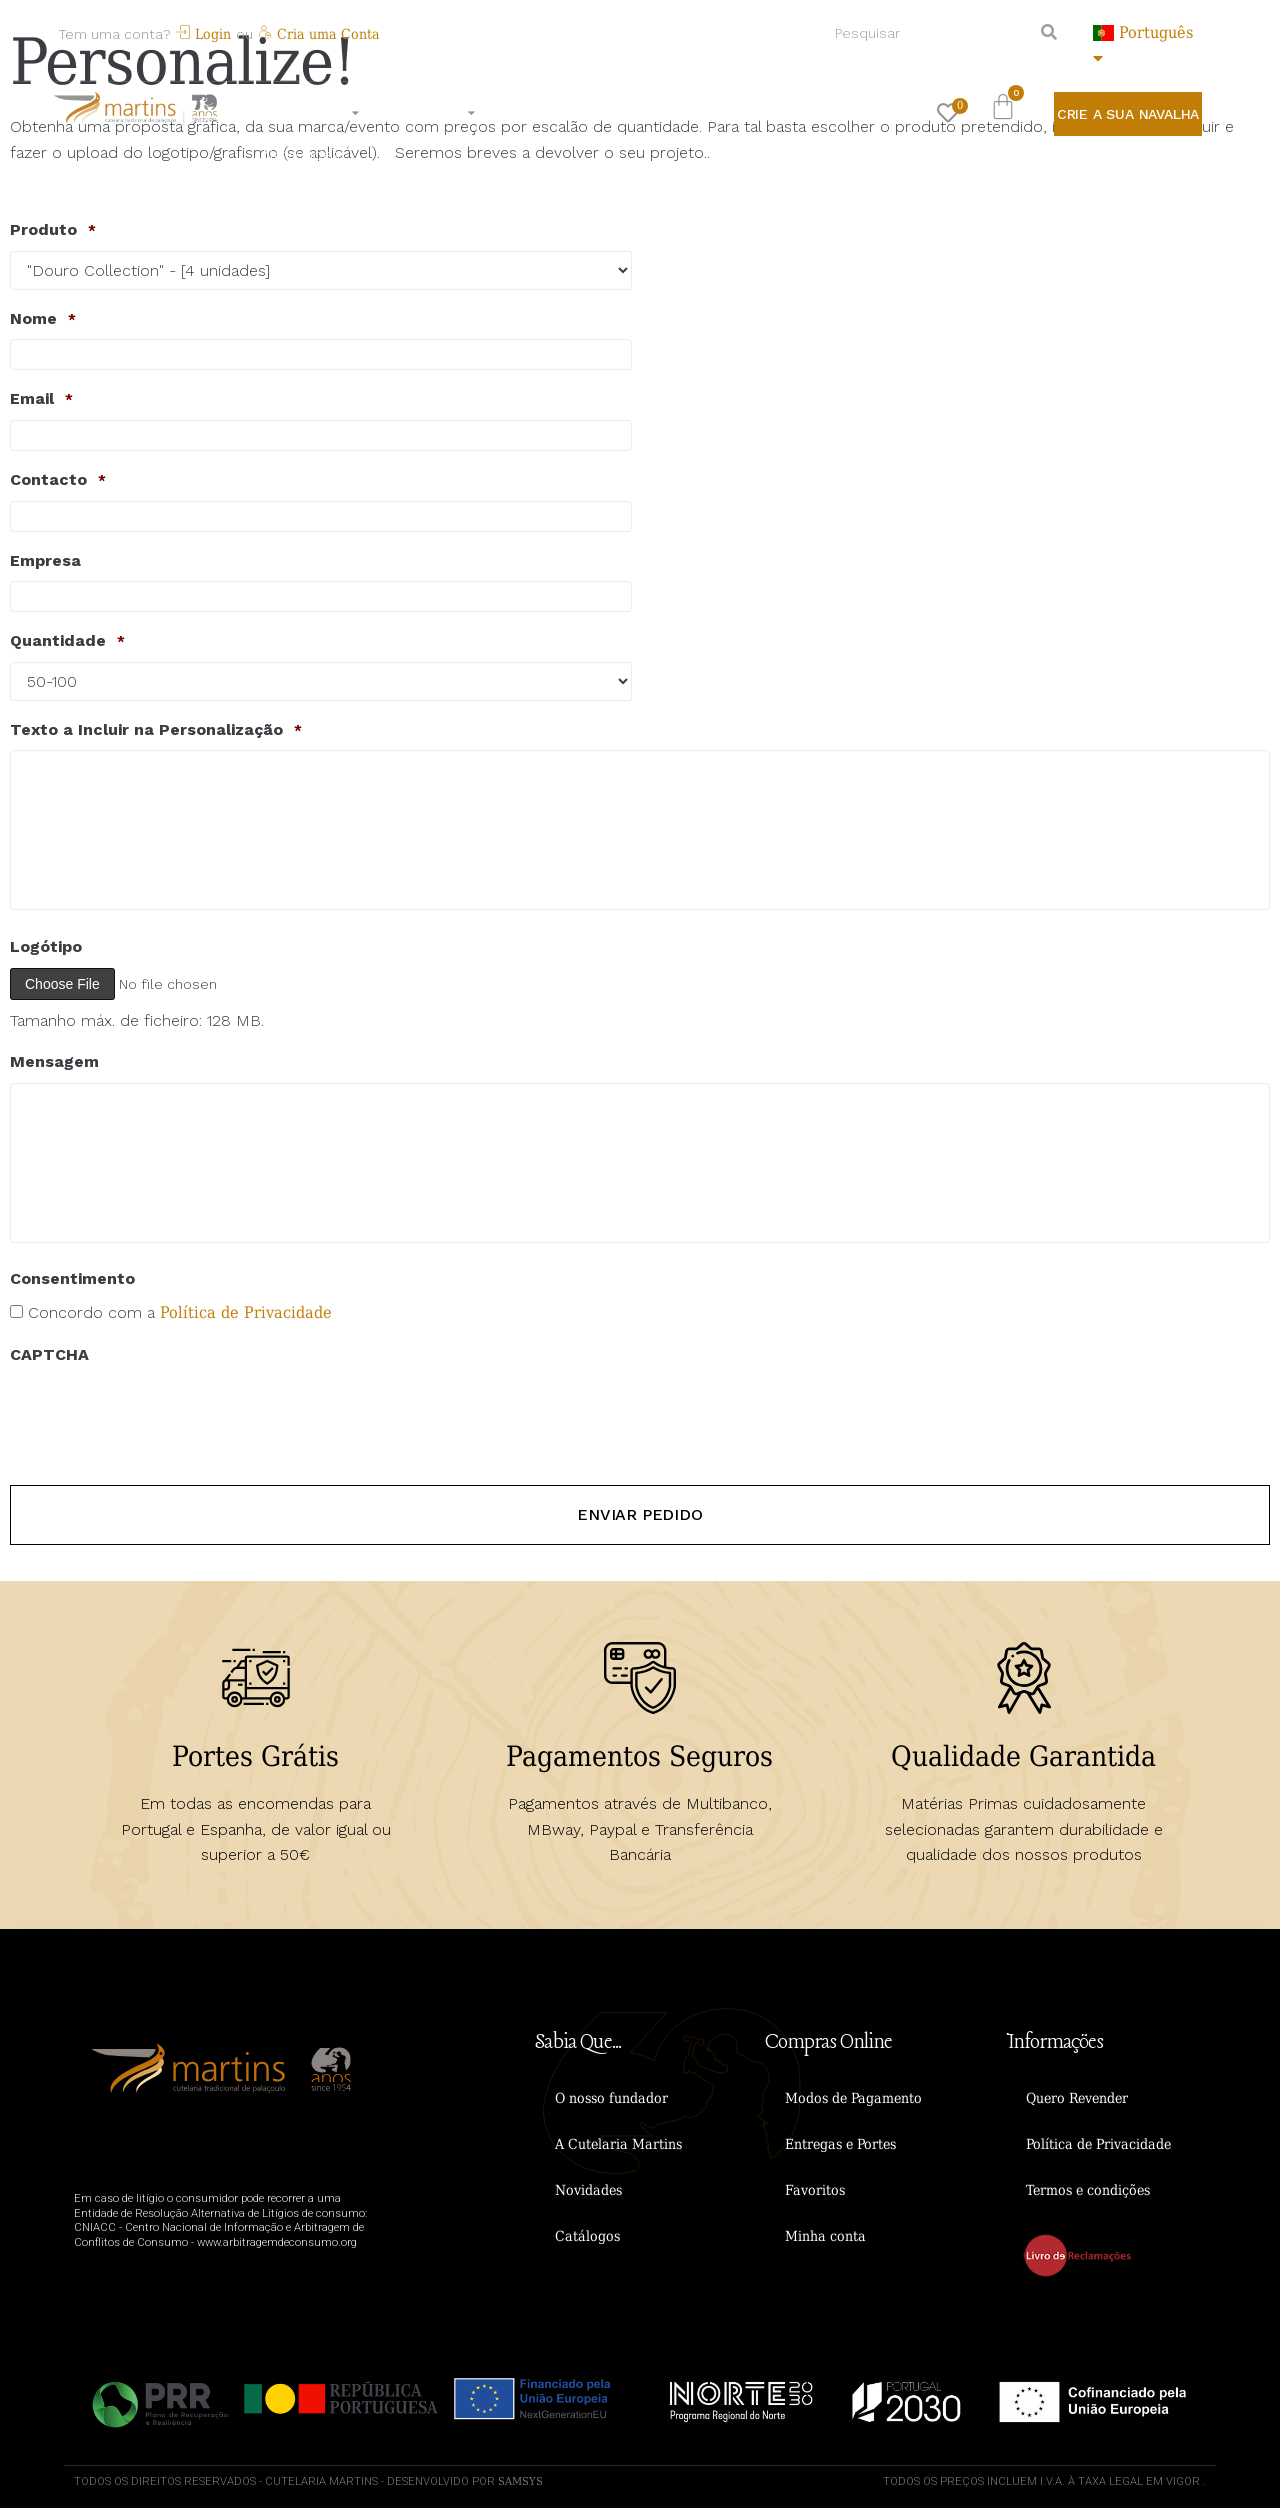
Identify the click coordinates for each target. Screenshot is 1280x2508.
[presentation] (162, 1414)
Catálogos (587, 2234)
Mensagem (54, 1061)
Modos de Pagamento (853, 2096)
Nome (43, 319)
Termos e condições (1088, 2188)
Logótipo (46, 946)
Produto (53, 230)
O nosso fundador (611, 2096)
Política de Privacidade (246, 1312)
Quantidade (67, 641)
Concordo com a (180, 1312)
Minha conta (825, 2234)
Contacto (58, 480)
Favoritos (815, 2188)
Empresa (45, 560)
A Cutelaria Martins (618, 2142)
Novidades (588, 2188)
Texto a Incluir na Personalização (156, 730)
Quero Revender (1077, 2096)
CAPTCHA (49, 1354)
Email (41, 399)
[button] (1128, 114)
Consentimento (72, 1278)
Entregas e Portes (840, 2142)
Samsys (520, 2479)
